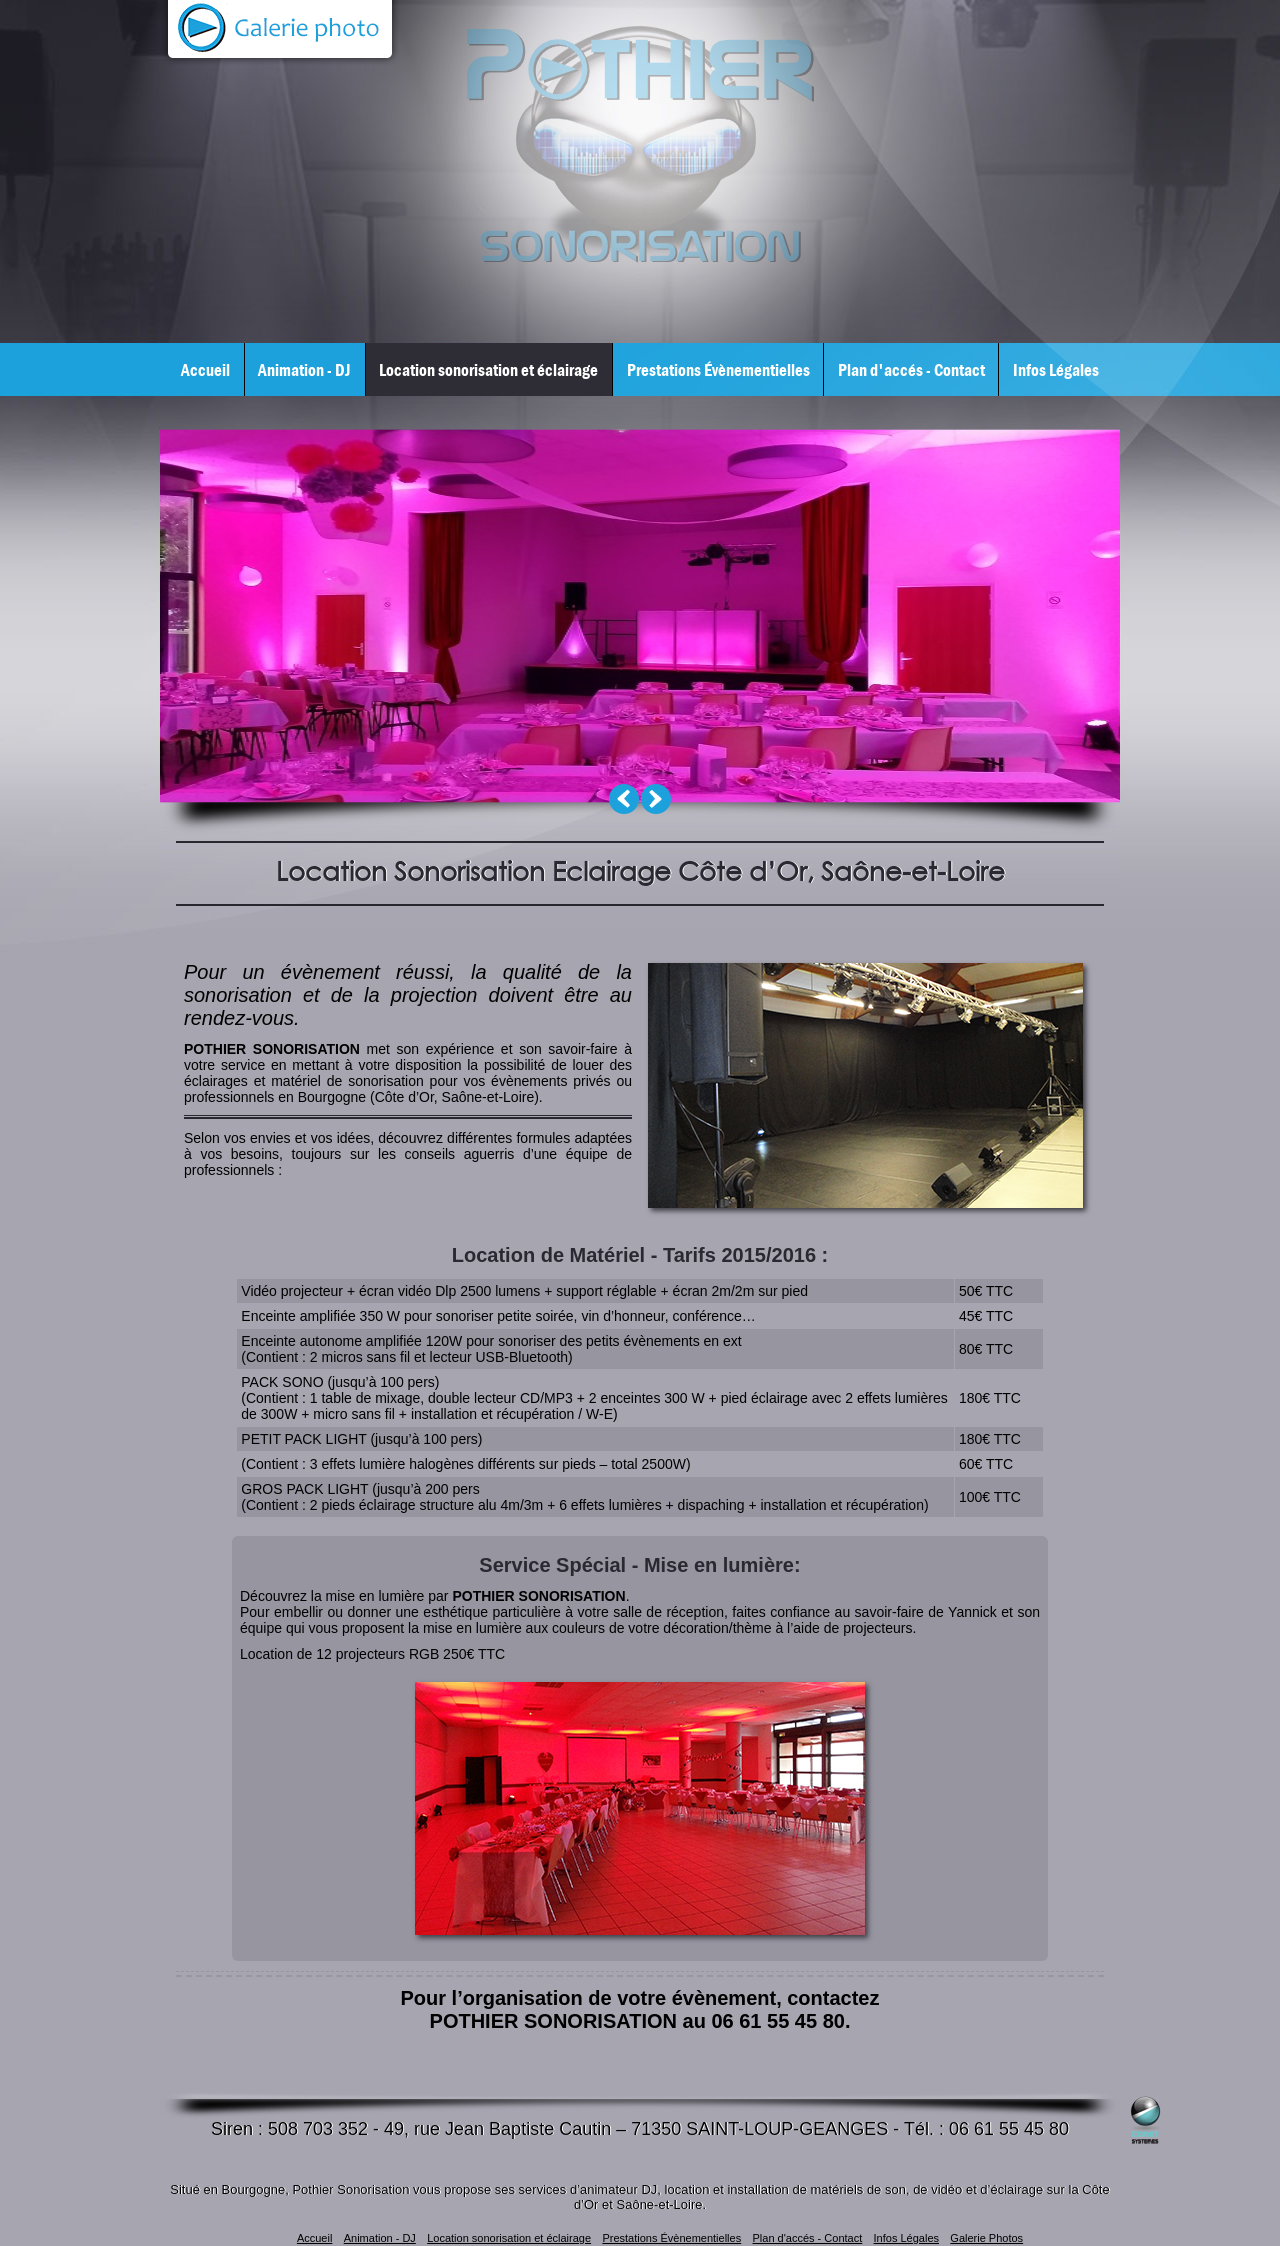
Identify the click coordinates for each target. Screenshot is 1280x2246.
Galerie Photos (986, 2238)
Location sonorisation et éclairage (488, 370)
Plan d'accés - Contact (911, 370)
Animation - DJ (304, 370)
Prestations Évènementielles (718, 370)
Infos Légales (1056, 370)
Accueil (205, 370)
